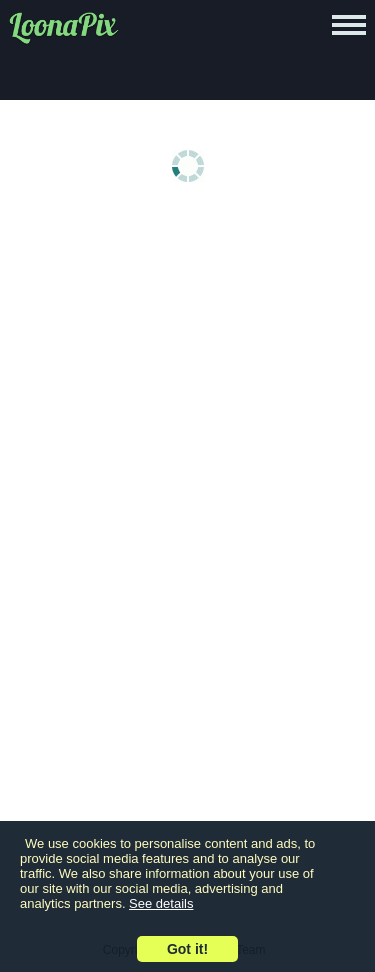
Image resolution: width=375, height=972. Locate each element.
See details (161, 903)
